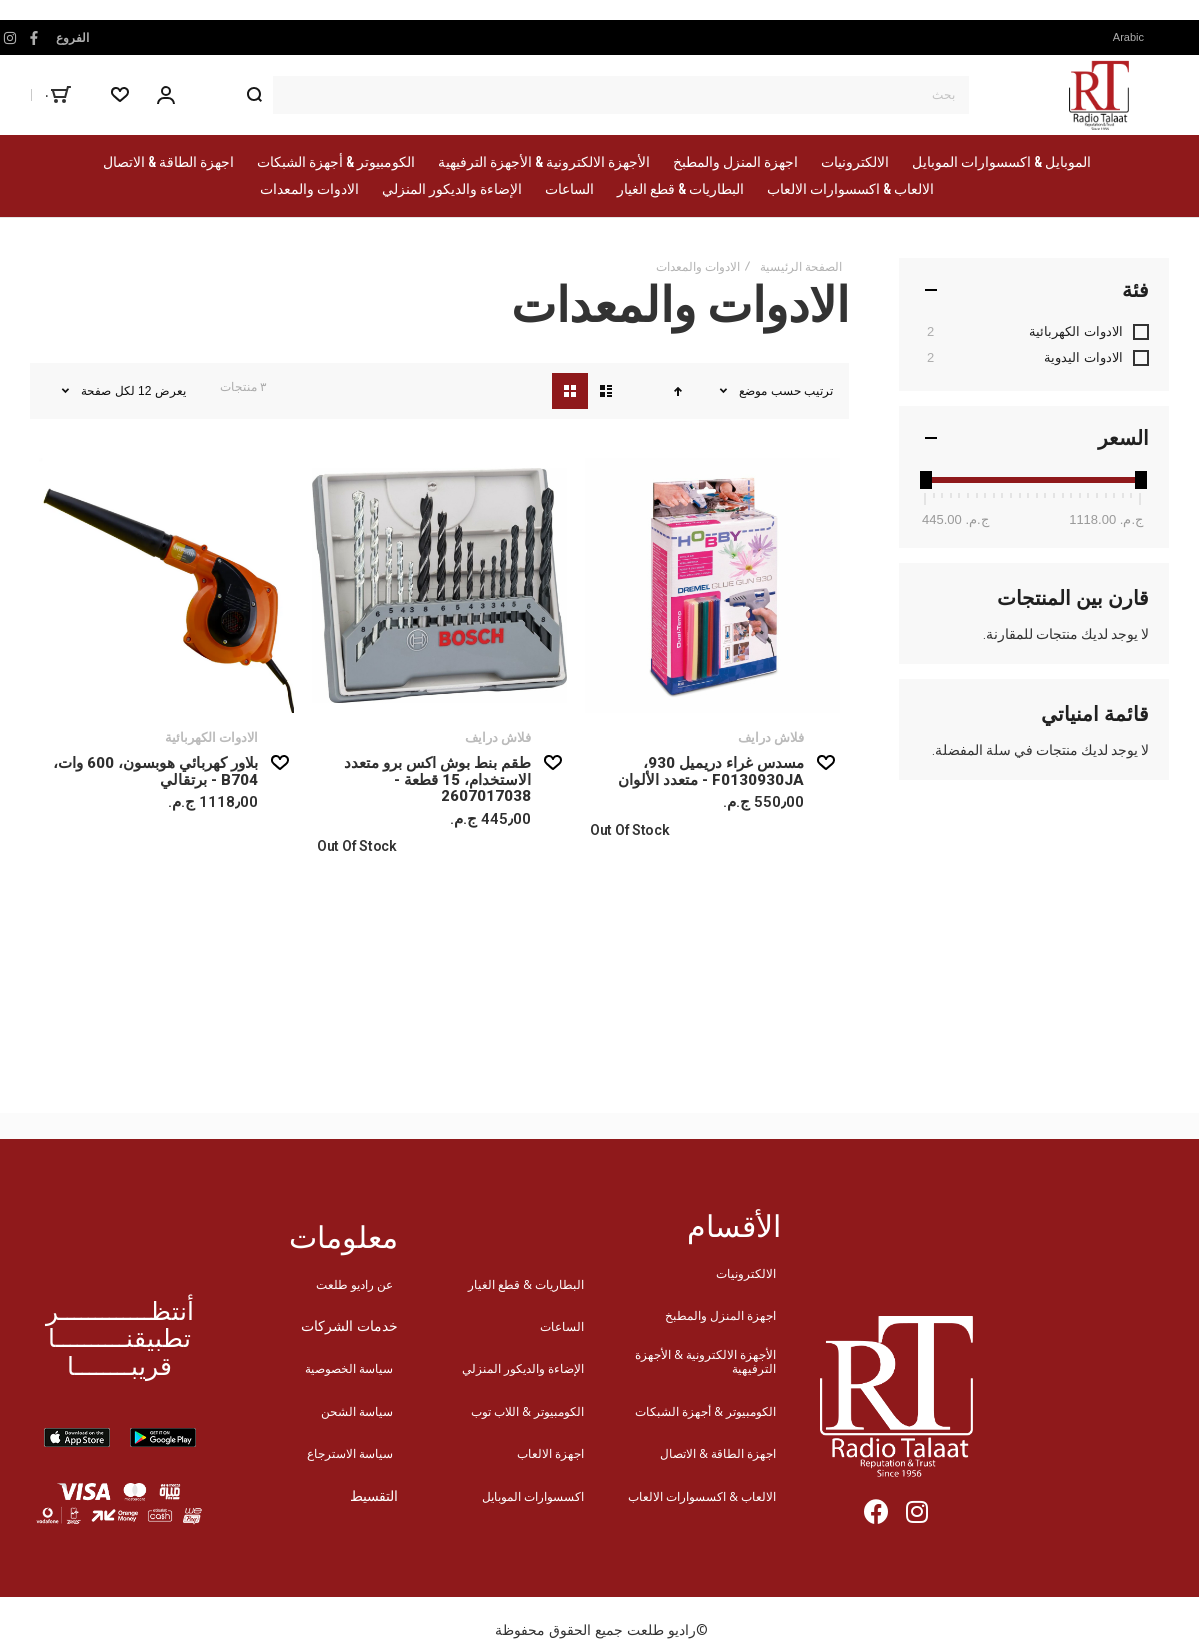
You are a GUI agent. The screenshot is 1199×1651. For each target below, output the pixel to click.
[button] (1134, 37)
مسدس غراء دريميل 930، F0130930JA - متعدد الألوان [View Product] (712, 585)
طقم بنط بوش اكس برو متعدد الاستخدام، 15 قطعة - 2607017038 (437, 779)
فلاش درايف (771, 737)
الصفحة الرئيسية (801, 267)
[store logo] (1099, 95)
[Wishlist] (120, 95)
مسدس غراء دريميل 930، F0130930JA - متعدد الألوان (711, 771)
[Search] (254, 95)
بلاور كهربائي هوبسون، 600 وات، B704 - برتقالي (155, 771)
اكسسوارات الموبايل (533, 1496)
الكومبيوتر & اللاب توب (527, 1411)
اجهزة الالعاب (550, 1453)
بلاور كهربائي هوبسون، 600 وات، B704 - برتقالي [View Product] (166, 585)
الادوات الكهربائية (211, 737)
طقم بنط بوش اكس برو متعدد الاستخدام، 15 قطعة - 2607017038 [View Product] (439, 585)
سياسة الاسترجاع (350, 1453)
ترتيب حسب (802, 391)
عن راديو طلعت (354, 1284)
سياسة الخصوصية (349, 1368)
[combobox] (602, 95)
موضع (751, 391)
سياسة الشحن (357, 1411)
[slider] (925, 480)
